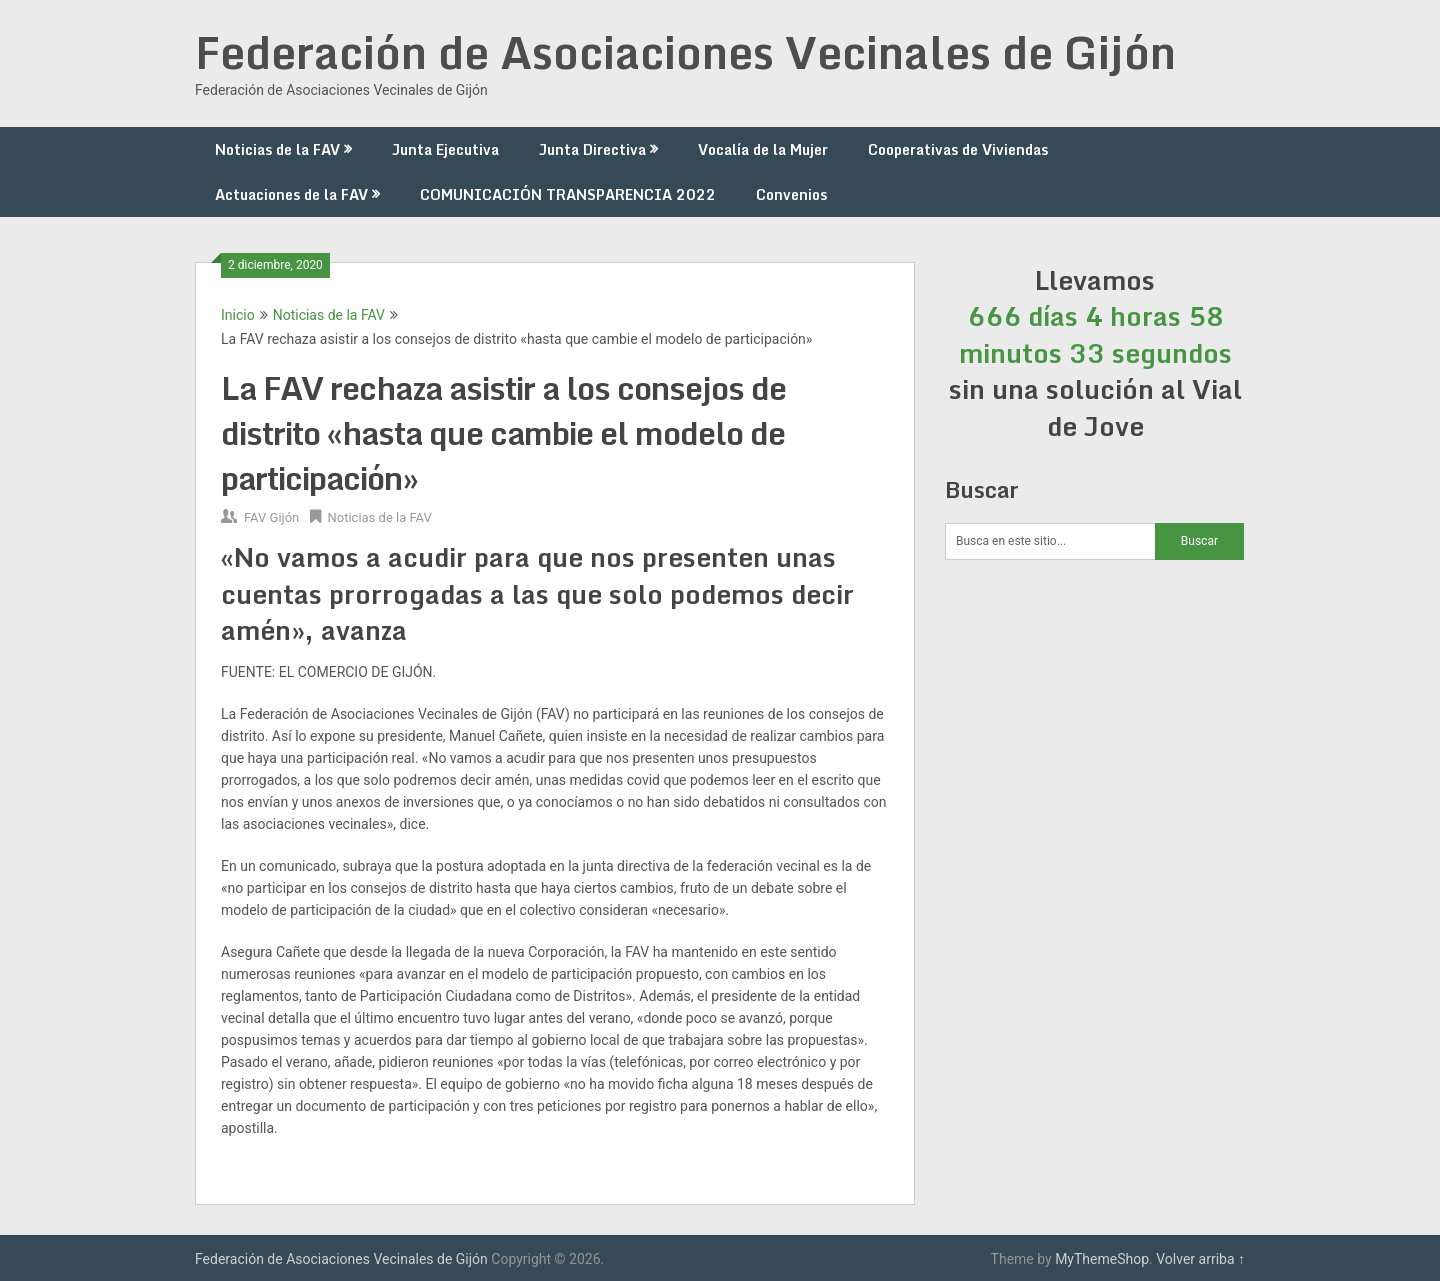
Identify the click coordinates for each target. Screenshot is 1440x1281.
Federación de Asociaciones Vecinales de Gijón (685, 52)
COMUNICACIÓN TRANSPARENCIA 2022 (568, 194)
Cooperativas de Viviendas (958, 149)
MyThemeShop (1102, 1259)
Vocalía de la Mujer (763, 149)
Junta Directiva (592, 149)
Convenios (791, 194)
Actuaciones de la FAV (291, 194)
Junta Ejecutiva (445, 149)
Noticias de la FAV (277, 149)
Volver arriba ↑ (1200, 1259)
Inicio (238, 315)
